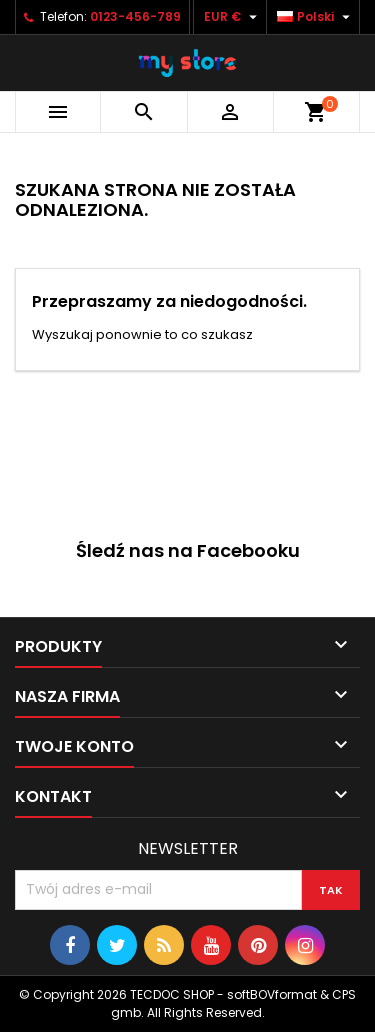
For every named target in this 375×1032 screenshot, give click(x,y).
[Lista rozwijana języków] (316, 17)
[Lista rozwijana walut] (233, 17)
